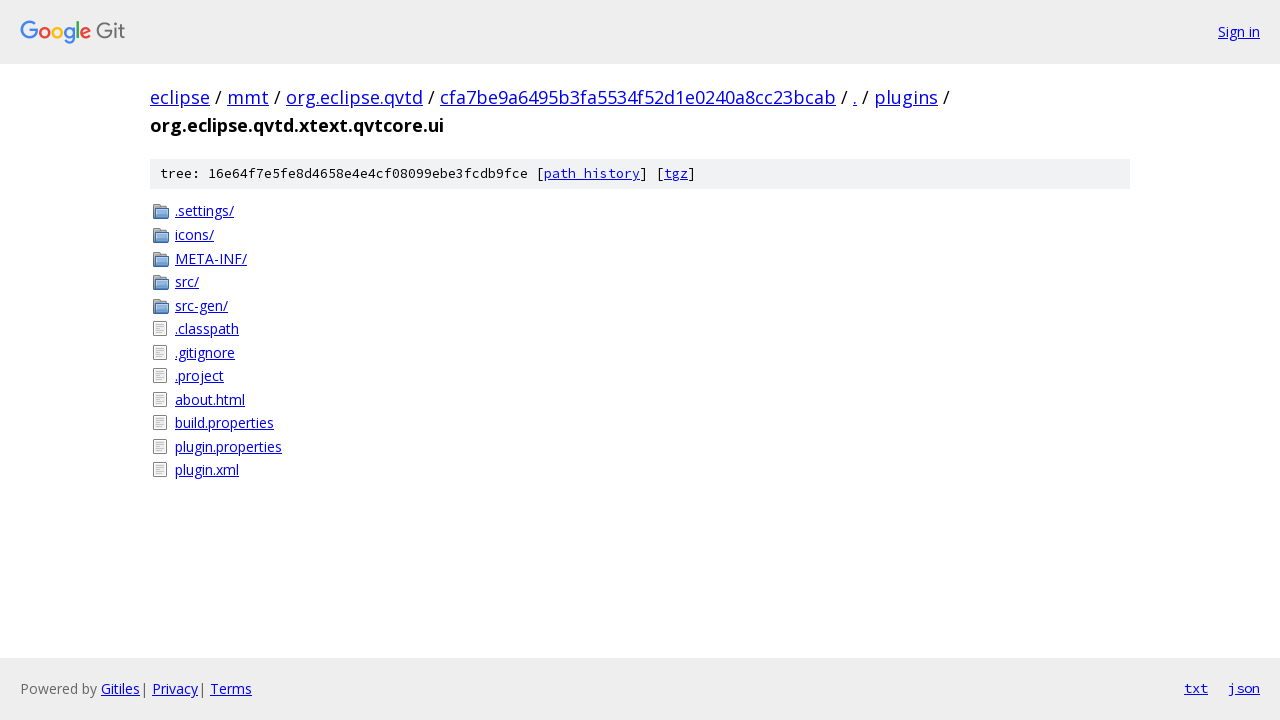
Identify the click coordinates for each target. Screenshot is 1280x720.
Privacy (175, 688)
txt (1196, 688)
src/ (187, 281)
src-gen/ (201, 305)
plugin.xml (207, 469)
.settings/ (204, 210)
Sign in (1239, 31)
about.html (210, 399)
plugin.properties (228, 446)
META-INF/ (211, 258)
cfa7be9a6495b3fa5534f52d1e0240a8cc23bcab (638, 97)
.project (199, 375)
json (1244, 688)
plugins (906, 97)
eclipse (180, 97)
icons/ (194, 234)
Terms (231, 688)
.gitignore (205, 352)
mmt (248, 97)
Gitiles (120, 688)
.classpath (207, 328)
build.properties (224, 422)
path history (592, 173)
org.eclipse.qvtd (354, 97)
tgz (676, 173)
